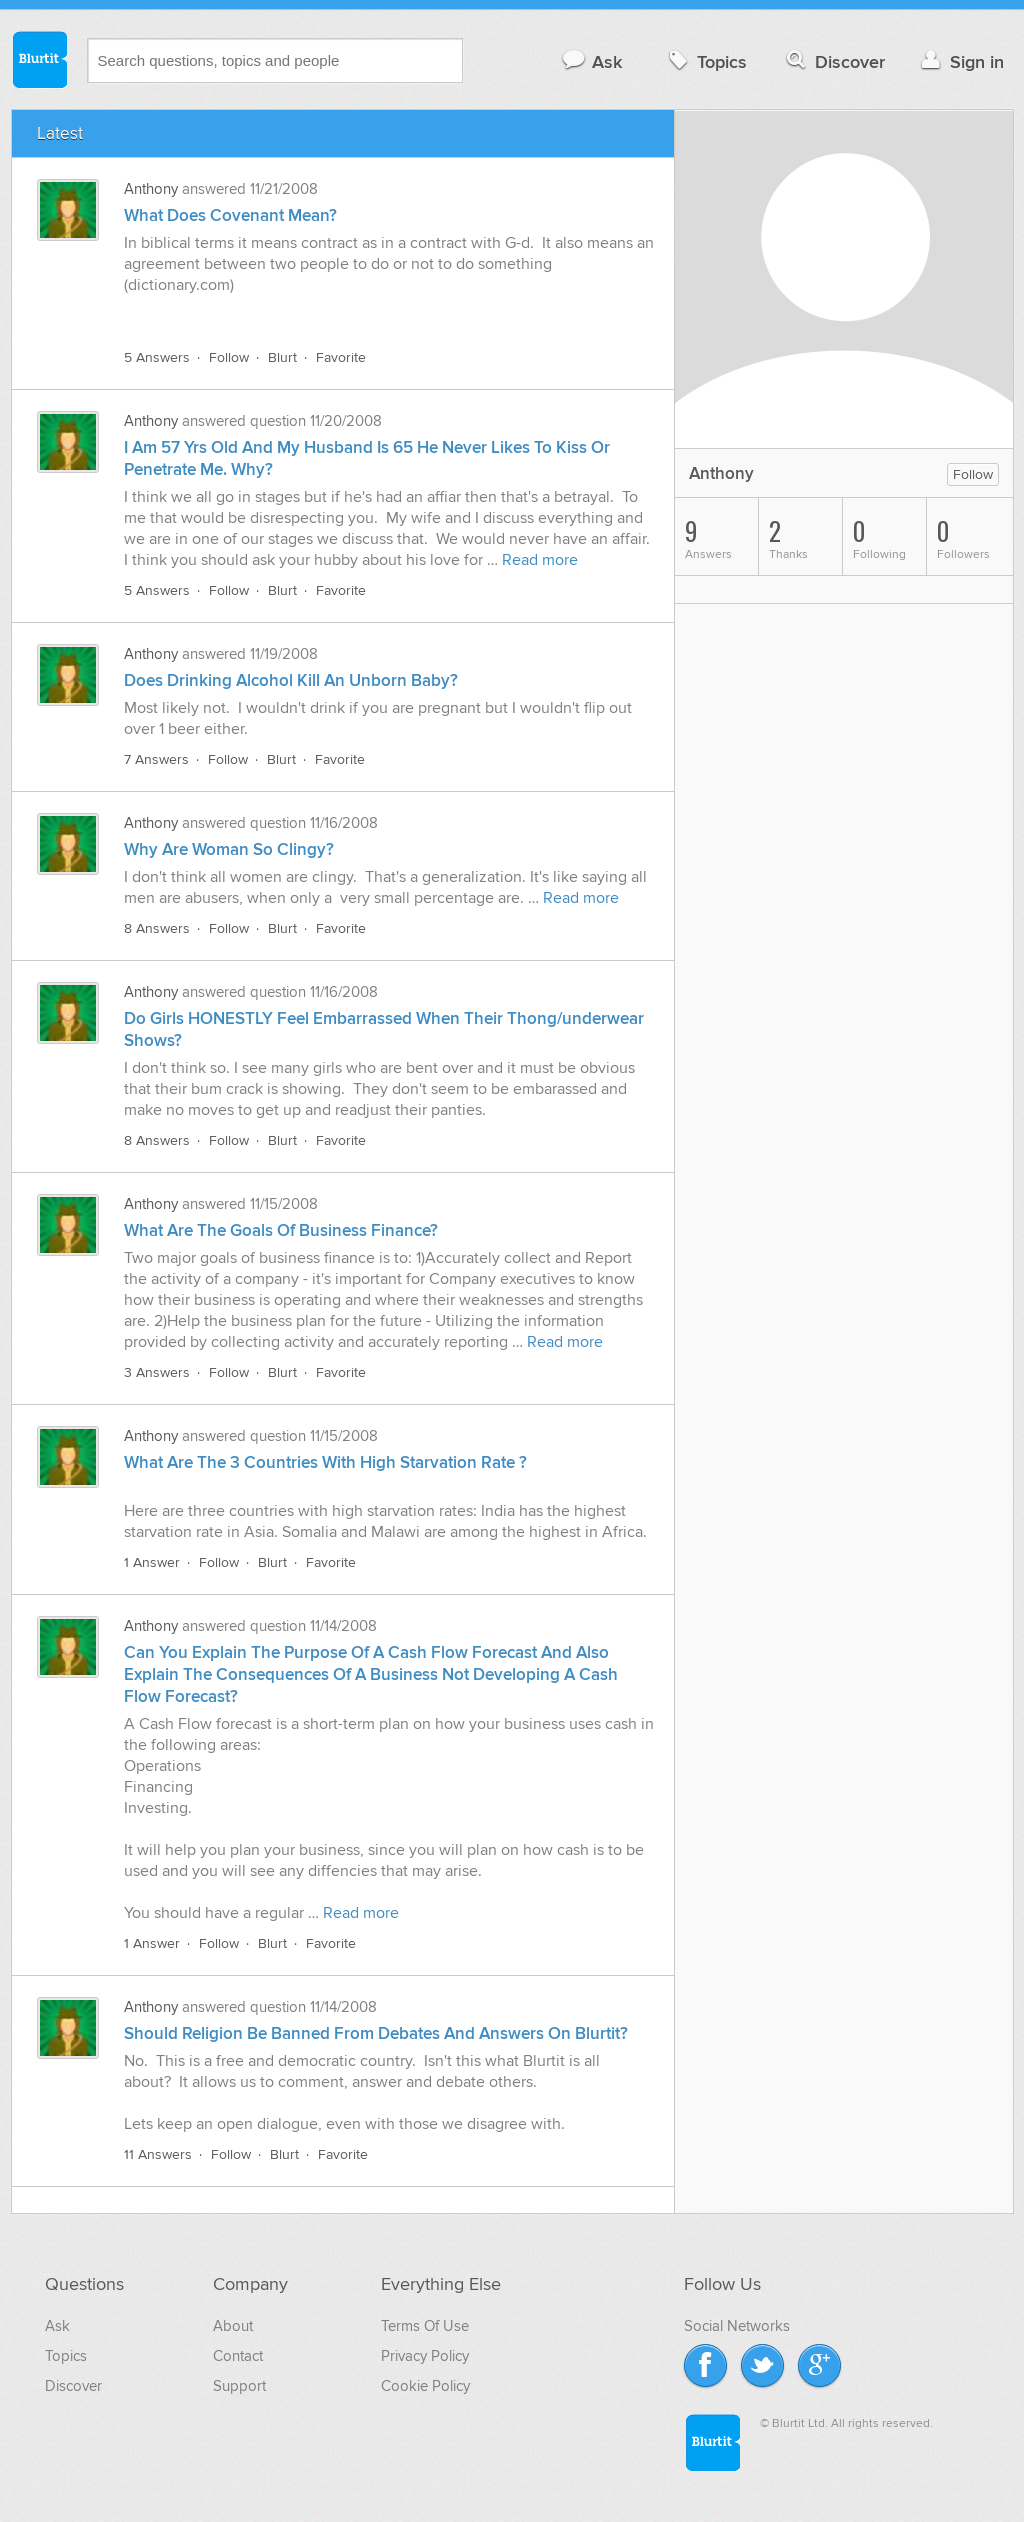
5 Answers (157, 357)
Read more (540, 560)
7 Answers (156, 759)
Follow (229, 357)
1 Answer (152, 1562)
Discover (833, 61)
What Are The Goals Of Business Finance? (281, 1231)
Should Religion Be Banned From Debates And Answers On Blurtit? (376, 2034)
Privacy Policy (425, 2356)
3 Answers (157, 1372)
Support (239, 2386)
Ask (591, 61)
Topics (705, 61)
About (233, 2326)
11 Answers (158, 2154)
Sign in (960, 61)
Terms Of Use (425, 2326)
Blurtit (39, 59)
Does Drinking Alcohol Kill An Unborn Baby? (291, 681)
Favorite (341, 357)
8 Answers (157, 928)
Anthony (151, 189)
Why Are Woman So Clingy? (229, 850)
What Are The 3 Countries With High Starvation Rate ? (325, 1463)
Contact (238, 2356)
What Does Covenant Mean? (230, 216)
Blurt (282, 357)
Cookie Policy (425, 2386)
